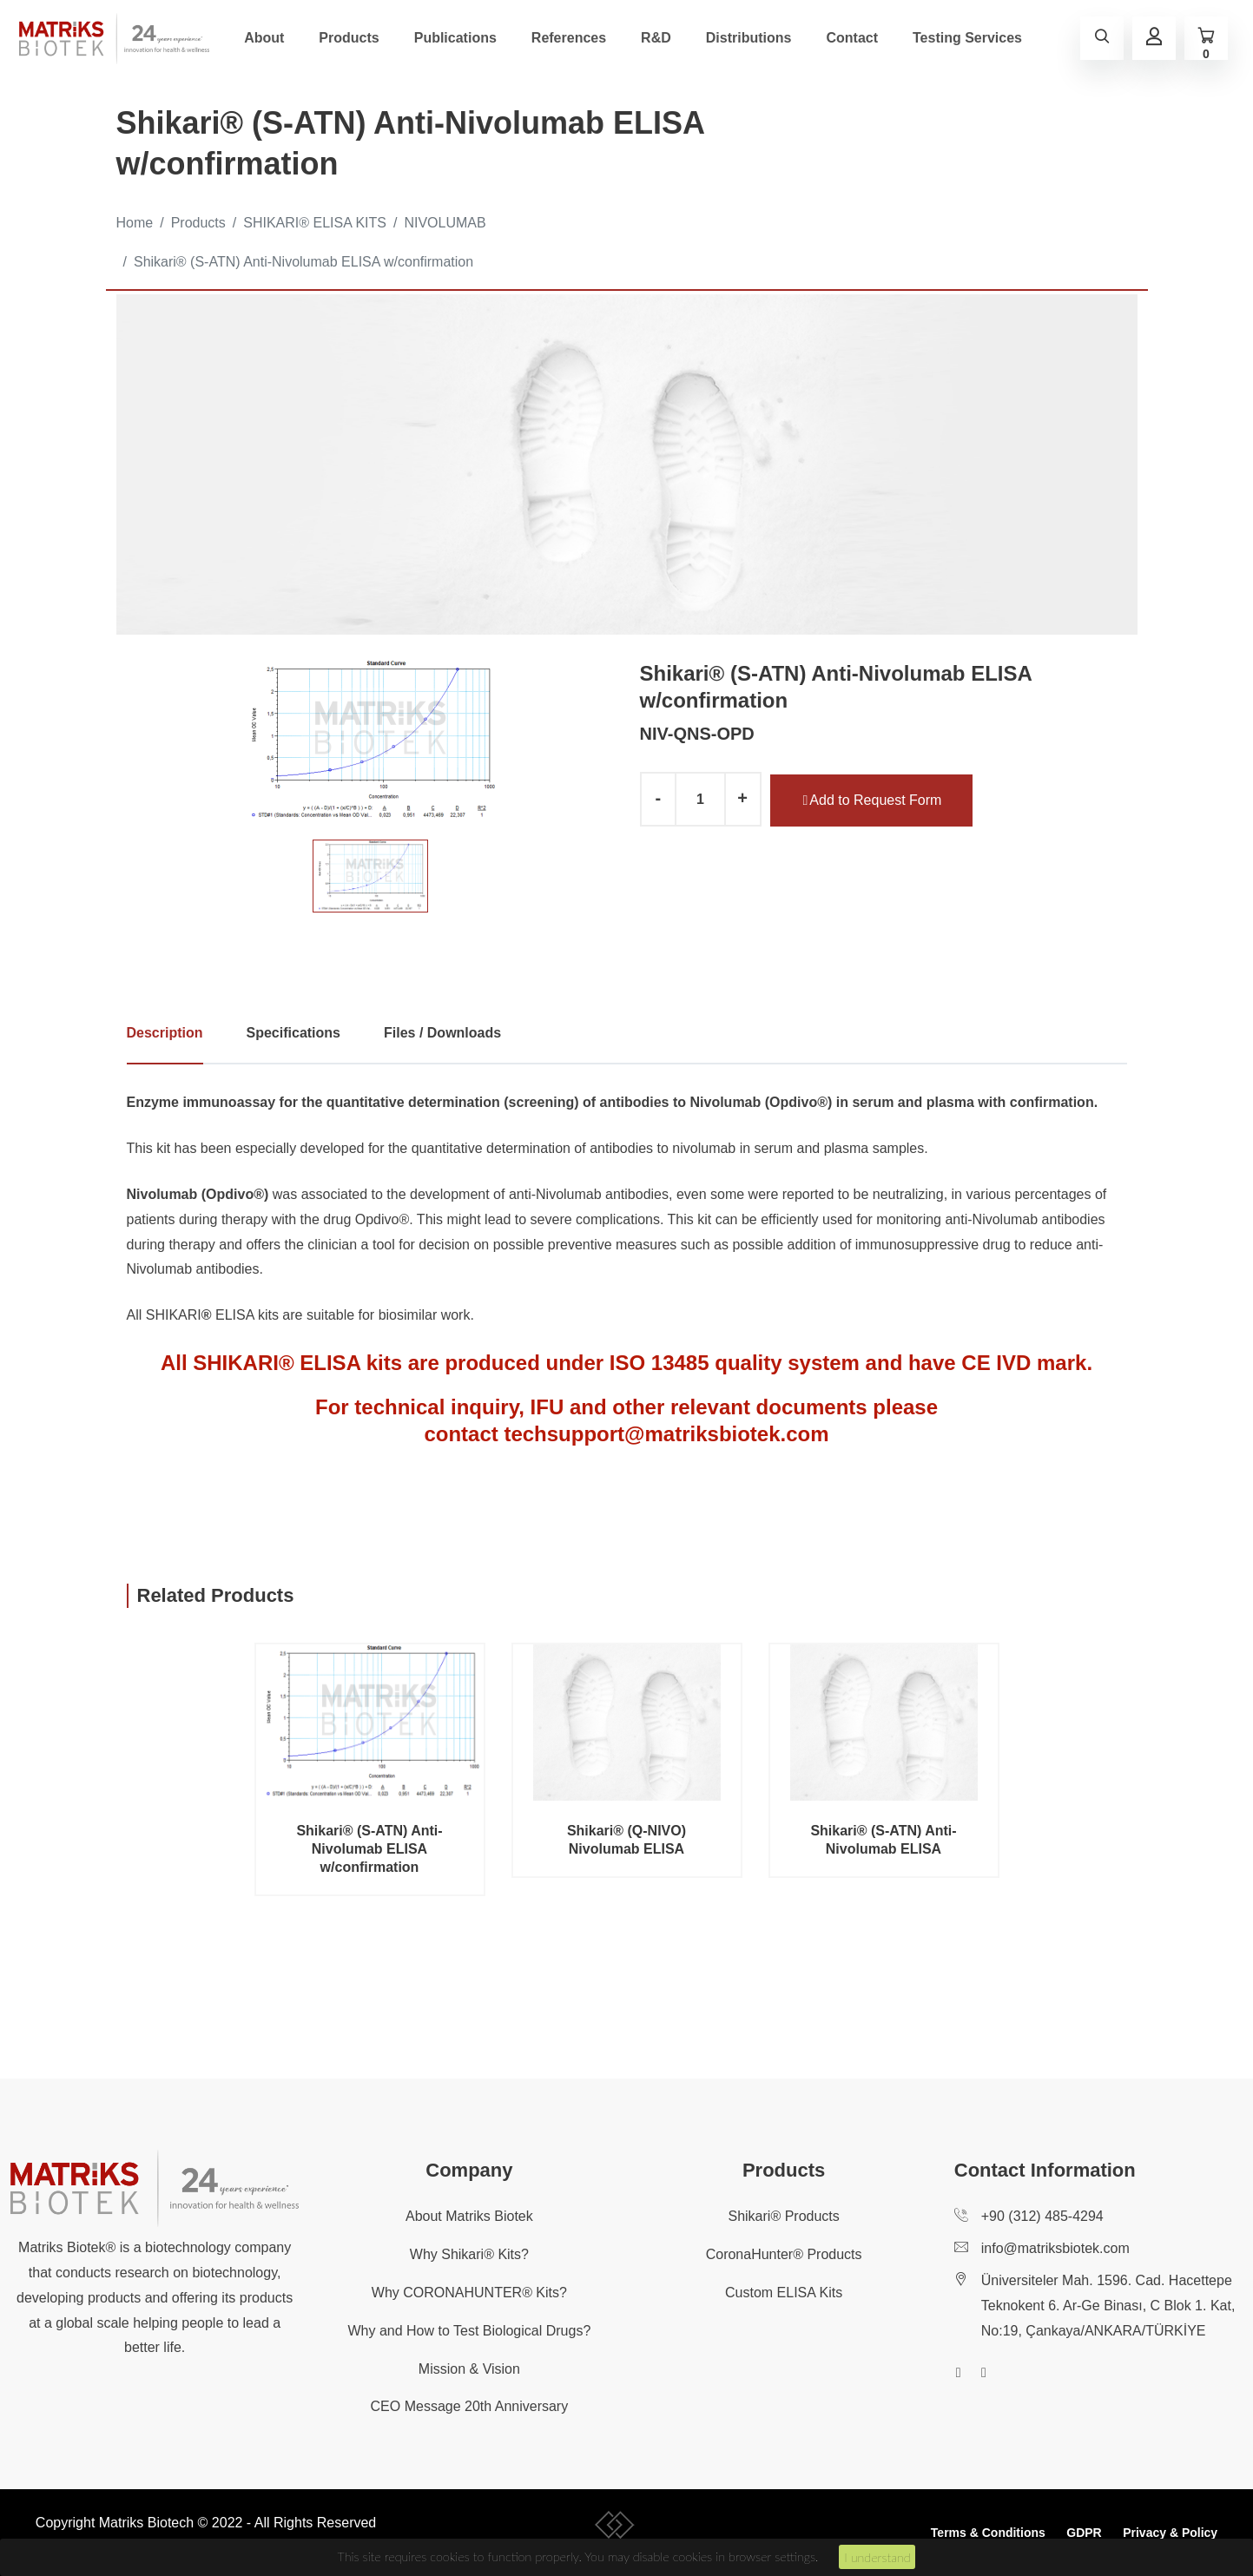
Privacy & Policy (1170, 2533)
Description (165, 1032)
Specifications (293, 1032)
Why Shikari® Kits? (469, 2254)
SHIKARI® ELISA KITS (314, 222)
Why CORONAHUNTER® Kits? (469, 2292)
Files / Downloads (442, 1032)
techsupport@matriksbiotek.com (666, 1434)
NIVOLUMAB (444, 222)
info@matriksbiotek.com (1055, 2248)
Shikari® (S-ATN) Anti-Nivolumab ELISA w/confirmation (303, 261)
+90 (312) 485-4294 (1042, 2216)
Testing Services (967, 37)
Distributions (749, 37)
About (264, 37)
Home (135, 222)
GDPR (1083, 2533)
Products (349, 37)
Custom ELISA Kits (783, 2292)
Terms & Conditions (988, 2533)
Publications (455, 37)
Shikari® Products (783, 2216)
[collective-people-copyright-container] (615, 2528)
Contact (852, 37)
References (568, 37)
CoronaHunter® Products (784, 2254)
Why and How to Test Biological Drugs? (468, 2330)
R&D (656, 37)
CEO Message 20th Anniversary (470, 2406)
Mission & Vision (469, 2369)
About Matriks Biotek (469, 2216)
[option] (370, 741)
